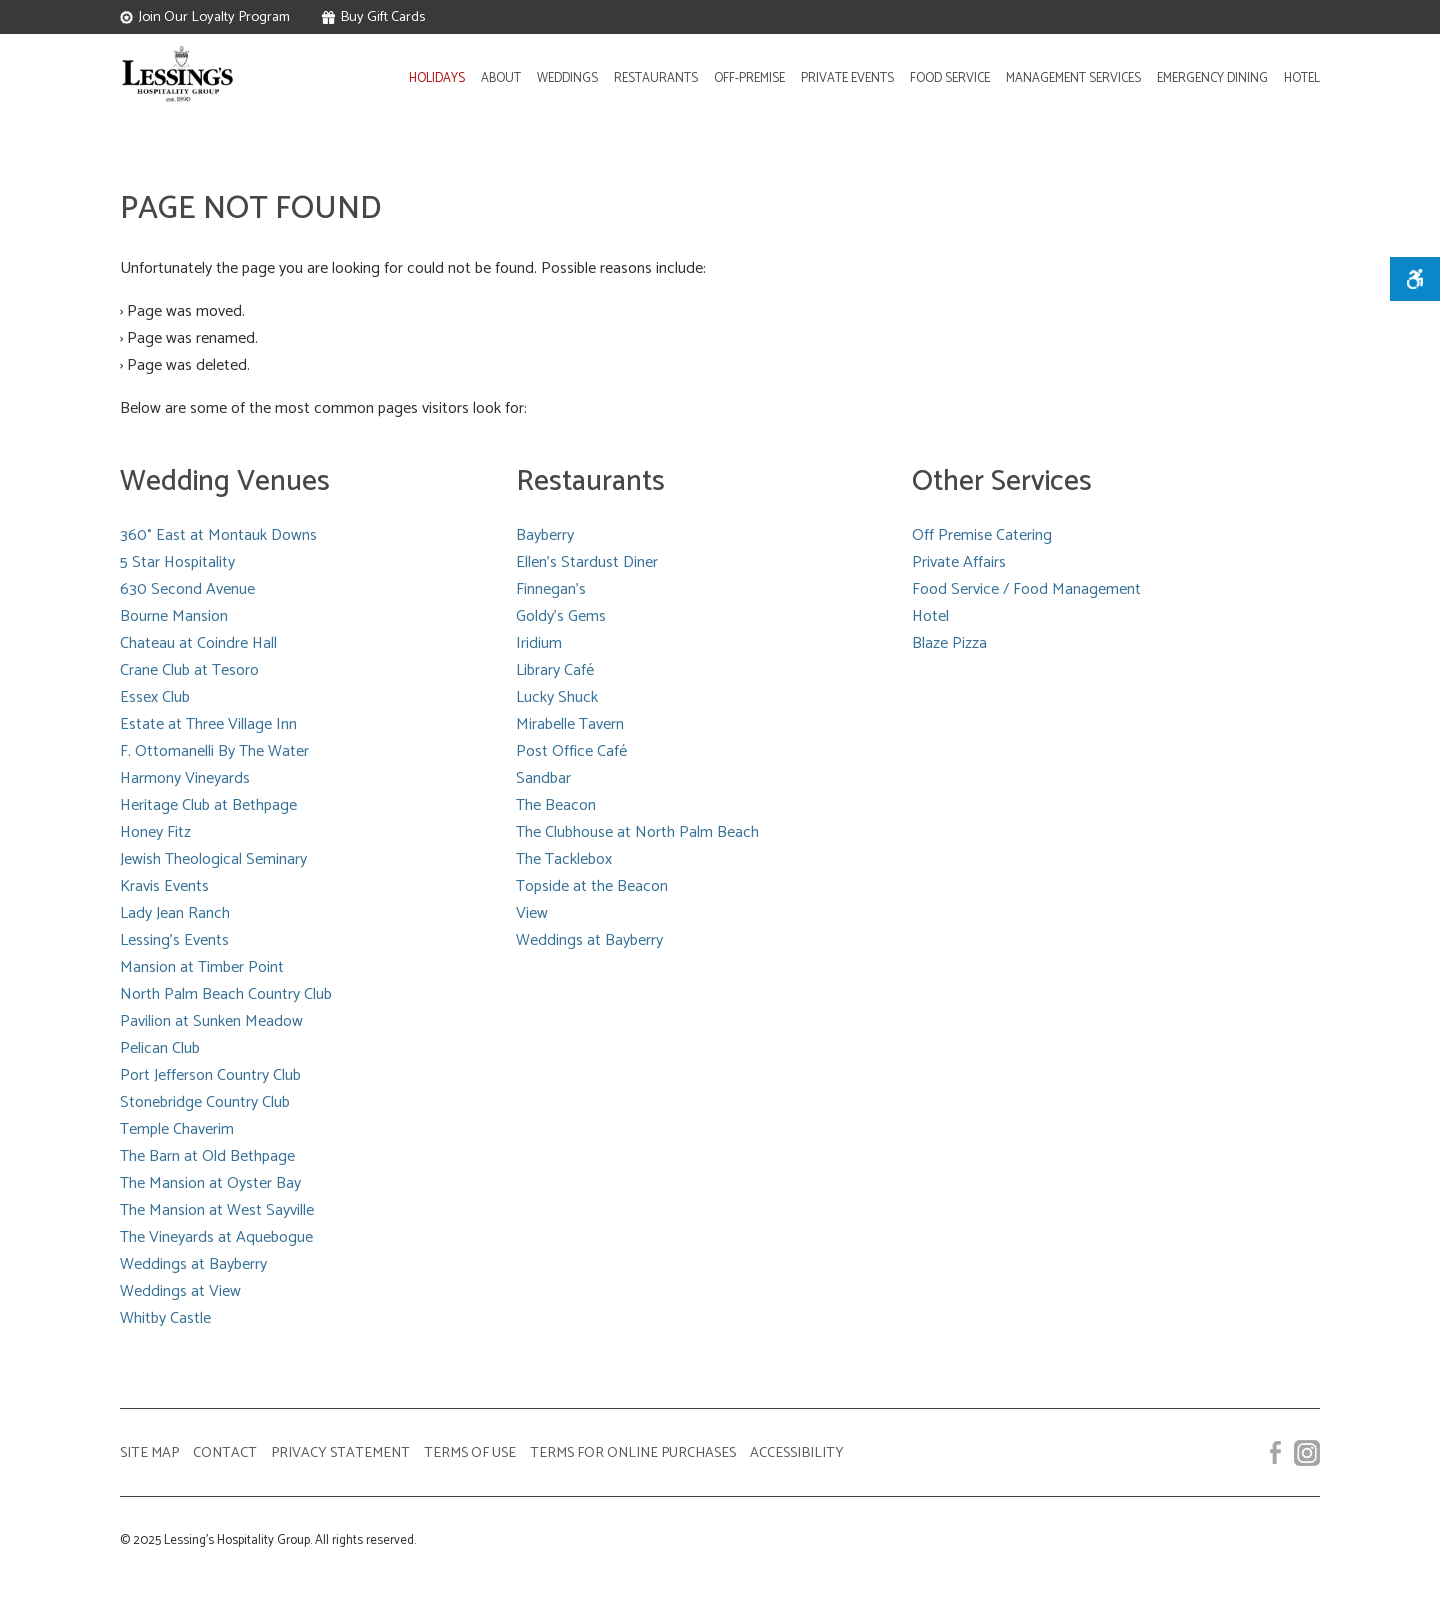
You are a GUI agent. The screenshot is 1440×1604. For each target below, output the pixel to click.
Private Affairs (959, 562)
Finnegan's (551, 589)
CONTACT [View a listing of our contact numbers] (225, 1453)
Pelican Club (160, 1048)
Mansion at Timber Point (202, 967)
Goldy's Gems (561, 616)
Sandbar (543, 778)
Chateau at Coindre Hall (198, 643)
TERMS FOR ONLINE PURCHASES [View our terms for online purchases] (633, 1453)
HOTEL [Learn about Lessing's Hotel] (1302, 78)
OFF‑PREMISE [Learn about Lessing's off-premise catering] (749, 78)
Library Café (555, 670)
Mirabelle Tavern (570, 724)
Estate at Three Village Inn (208, 724)
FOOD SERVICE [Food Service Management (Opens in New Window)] (950, 78)
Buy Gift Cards (373, 17)
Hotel (930, 616)
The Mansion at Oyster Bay (210, 1183)
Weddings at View (180, 1291)
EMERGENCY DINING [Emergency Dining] (1212, 78)
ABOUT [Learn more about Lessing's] (501, 78)
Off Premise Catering (982, 535)
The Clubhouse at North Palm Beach (637, 832)
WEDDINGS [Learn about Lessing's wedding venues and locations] (567, 78)
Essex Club (155, 697)
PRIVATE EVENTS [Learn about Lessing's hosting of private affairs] (847, 78)
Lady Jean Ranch (175, 913)
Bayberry (545, 535)
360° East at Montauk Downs (218, 535)
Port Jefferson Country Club (210, 1075)
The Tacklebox (564, 859)
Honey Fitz (155, 832)
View (532, 913)
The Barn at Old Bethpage (207, 1156)
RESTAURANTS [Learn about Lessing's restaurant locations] (656, 78)
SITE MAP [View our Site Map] (149, 1453)
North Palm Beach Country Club (226, 994)
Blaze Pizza (949, 643)
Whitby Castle (165, 1318)
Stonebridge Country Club (205, 1102)
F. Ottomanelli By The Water (214, 751)
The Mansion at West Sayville (217, 1210)
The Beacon (556, 805)
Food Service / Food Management (1026, 589)
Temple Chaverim (177, 1129)
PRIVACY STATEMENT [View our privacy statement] (340, 1453)
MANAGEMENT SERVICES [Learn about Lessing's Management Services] (1073, 78)
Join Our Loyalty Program (205, 17)
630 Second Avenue (187, 589)
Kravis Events (164, 886)
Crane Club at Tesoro (189, 670)
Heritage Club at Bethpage (208, 805)
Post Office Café (571, 751)
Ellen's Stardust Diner (587, 562)
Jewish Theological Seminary (213, 859)
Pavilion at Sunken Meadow (211, 1021)
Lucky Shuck (557, 697)
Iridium (539, 643)
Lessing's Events (174, 940)
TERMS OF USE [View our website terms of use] (470, 1453)
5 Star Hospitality (177, 562)
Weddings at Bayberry (193, 1264)
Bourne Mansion (174, 616)
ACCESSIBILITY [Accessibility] (797, 1453)
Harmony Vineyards (185, 778)
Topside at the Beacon (592, 886)
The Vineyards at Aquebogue (216, 1237)
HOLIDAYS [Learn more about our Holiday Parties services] (437, 78)
